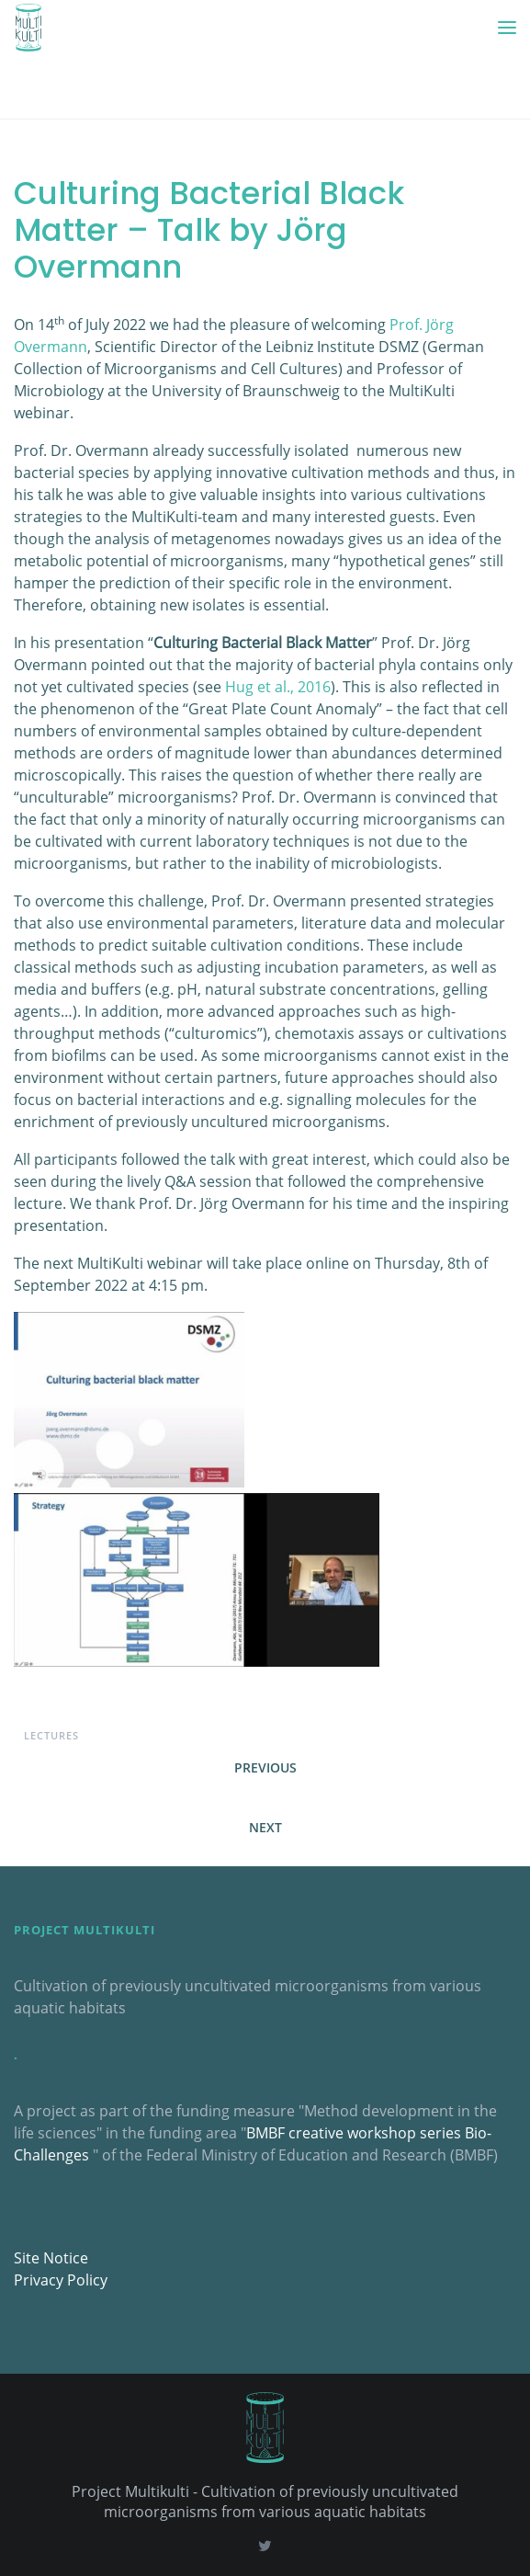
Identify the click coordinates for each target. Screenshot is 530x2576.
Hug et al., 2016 (278, 687)
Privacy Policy (60, 2280)
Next (265, 1827)
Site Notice (51, 2258)
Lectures (51, 1735)
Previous (265, 1767)
